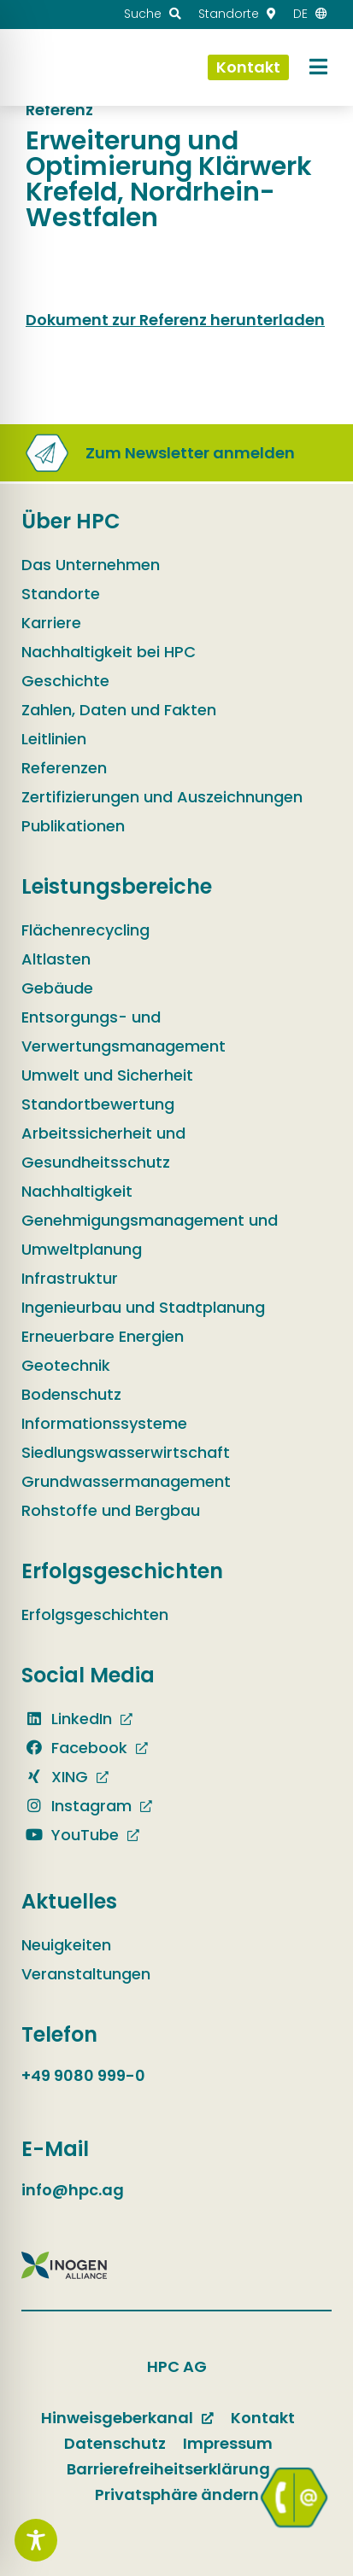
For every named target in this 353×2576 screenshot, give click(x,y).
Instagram (76, 1805)
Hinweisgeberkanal (117, 2417)
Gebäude (57, 988)
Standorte (60, 593)
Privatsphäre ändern (177, 2494)
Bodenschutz (71, 1394)
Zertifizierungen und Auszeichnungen (162, 796)
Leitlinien (53, 738)
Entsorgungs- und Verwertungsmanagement (123, 1031)
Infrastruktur (69, 1278)
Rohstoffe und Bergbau (110, 1510)
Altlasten (56, 959)
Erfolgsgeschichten (94, 1614)
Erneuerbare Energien (102, 1336)
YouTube (70, 1834)
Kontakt (263, 2417)
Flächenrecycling (85, 930)
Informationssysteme (104, 1423)
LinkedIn (66, 1718)
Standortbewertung (97, 1104)
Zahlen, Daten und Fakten (118, 709)
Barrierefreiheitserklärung (168, 2469)
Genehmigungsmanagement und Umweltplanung (149, 1234)
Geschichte (65, 680)
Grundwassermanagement (126, 1481)
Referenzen (64, 767)
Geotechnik (65, 1365)
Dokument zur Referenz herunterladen (175, 319)
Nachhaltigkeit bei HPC (108, 651)
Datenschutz (115, 2443)
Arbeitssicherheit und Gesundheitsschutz (103, 1147)
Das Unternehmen (90, 564)
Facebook (74, 1747)
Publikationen (73, 825)
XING (54, 1776)
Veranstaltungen (85, 1973)
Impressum (228, 2443)
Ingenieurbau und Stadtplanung (143, 1307)
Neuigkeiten (66, 1944)
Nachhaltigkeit (76, 1191)
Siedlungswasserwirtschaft (125, 1452)
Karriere (51, 622)
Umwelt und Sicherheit (107, 1075)
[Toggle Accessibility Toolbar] (36, 2540)
